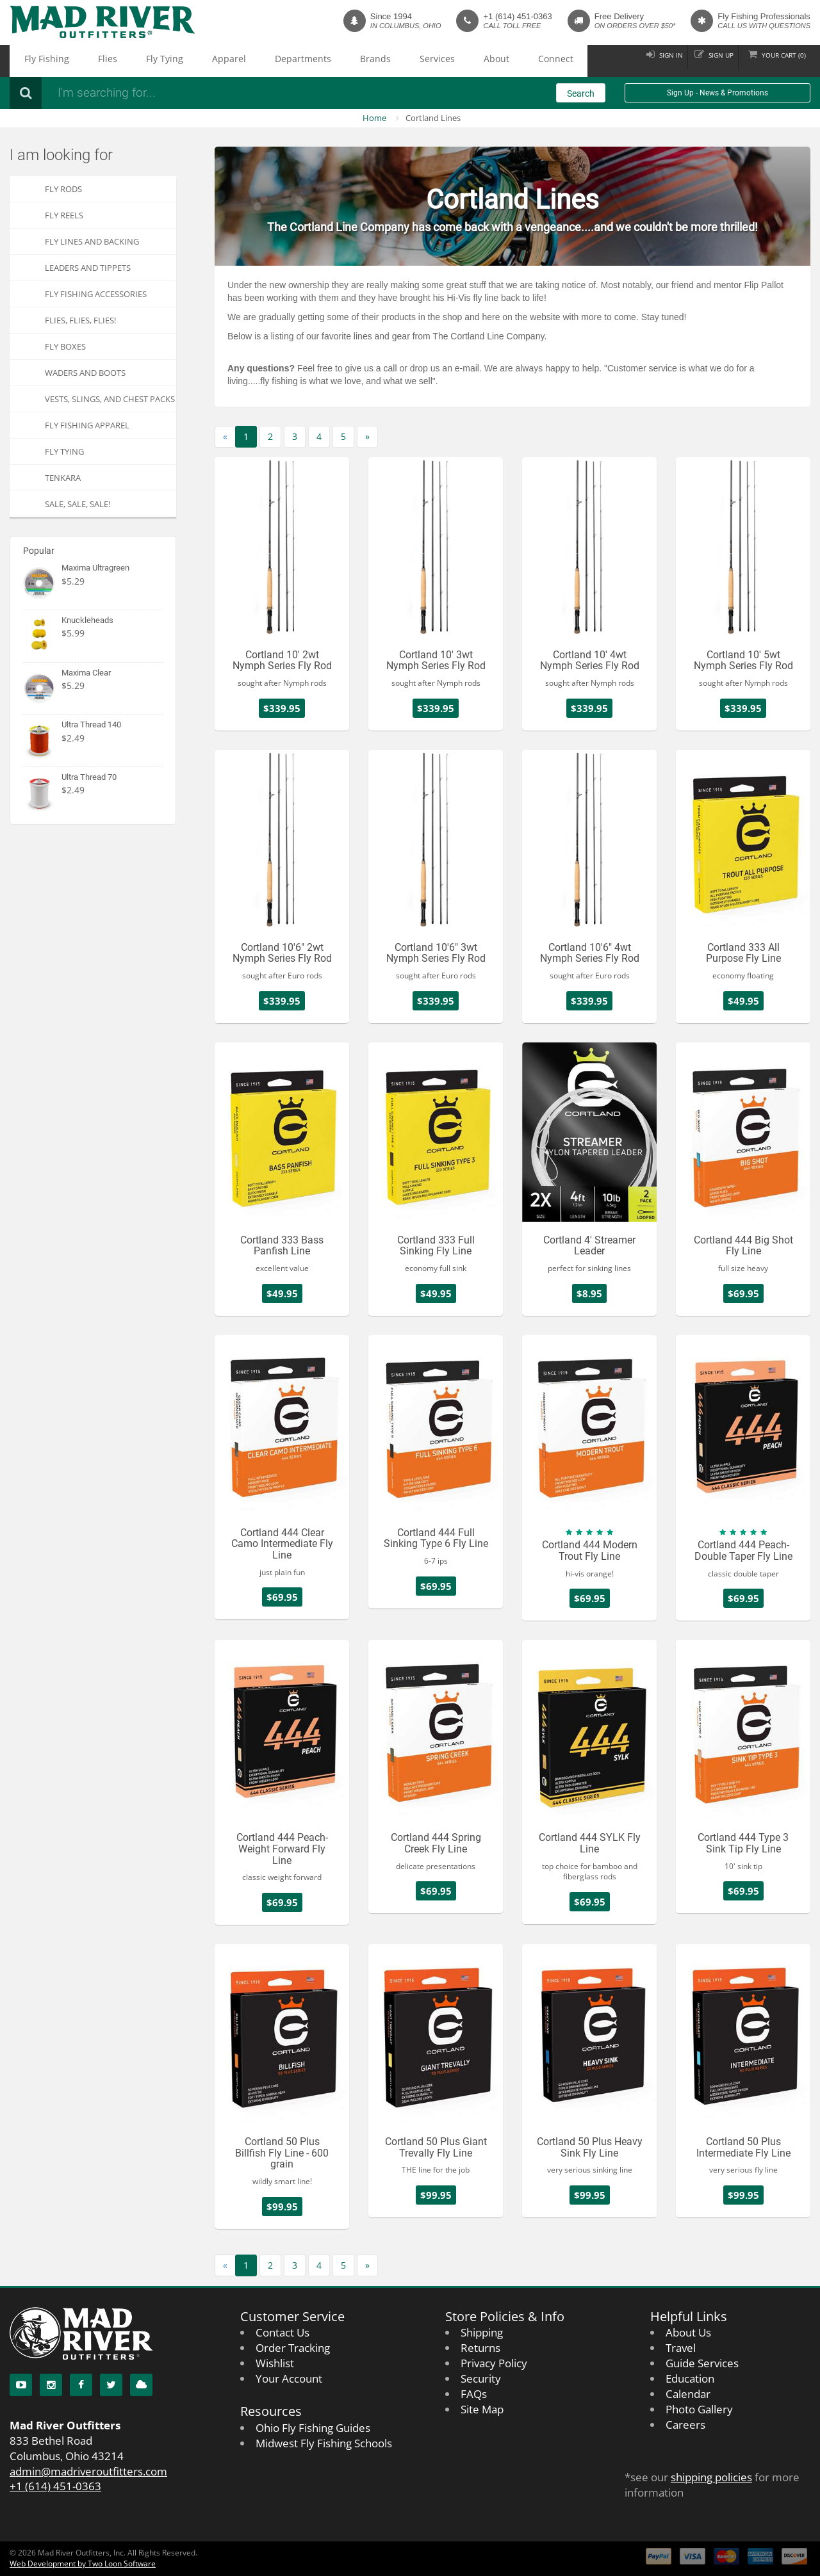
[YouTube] (21, 2385)
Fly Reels (64, 215)
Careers (685, 2424)
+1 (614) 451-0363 (517, 16)
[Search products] (221, 92)
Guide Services (702, 2363)
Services (321, 61)
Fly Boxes (65, 346)
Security (481, 2378)
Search (580, 93)
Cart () (778, 60)
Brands (277, 61)
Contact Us (282, 2332)
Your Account (289, 2378)
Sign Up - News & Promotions (717, 92)
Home (374, 118)
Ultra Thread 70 (89, 777)
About (364, 61)
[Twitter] (111, 2385)
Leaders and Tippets (88, 267)
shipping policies (711, 2477)
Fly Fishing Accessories (96, 294)
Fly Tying (121, 61)
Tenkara (63, 477)
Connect (407, 61)
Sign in (643, 60)
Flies (80, 61)
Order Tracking (293, 2347)
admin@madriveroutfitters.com (88, 2471)
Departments (223, 61)
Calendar (688, 2393)
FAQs (474, 2393)
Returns (480, 2347)
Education (690, 2378)
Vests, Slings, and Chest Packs (110, 399)
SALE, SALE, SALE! (77, 504)
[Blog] (141, 2385)
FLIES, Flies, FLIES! (80, 320)
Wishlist (275, 2363)
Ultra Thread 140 (91, 724)
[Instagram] (51, 2385)
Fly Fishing (37, 61)
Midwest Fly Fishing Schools (324, 2443)
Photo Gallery (699, 2409)
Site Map (482, 2409)
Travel (681, 2347)
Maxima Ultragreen (95, 567)
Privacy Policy (494, 2363)
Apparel (168, 61)
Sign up (704, 60)
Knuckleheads (87, 620)
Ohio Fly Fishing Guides (313, 2427)
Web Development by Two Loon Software (83, 2563)
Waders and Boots (85, 372)
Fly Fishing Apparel (87, 425)
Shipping (482, 2332)
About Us (688, 2332)
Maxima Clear (86, 672)
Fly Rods (63, 189)
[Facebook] (81, 2385)
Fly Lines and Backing (92, 241)
